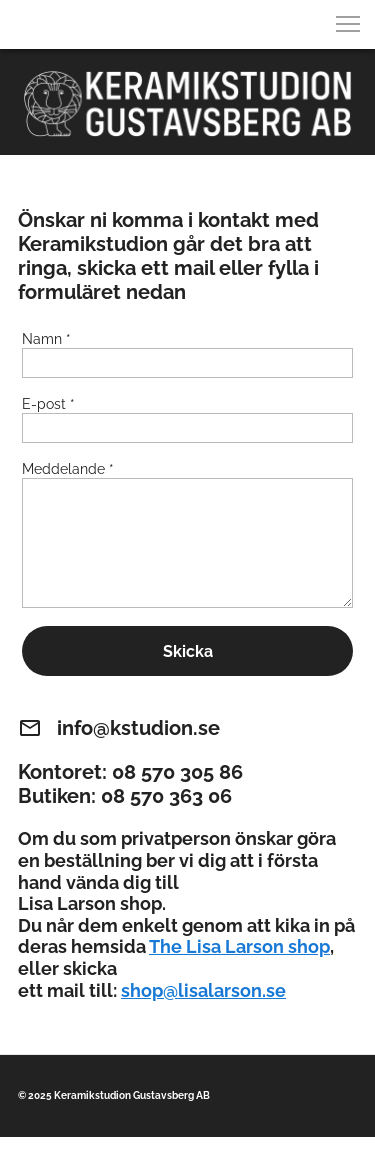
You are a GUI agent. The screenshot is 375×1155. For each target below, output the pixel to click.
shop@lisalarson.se (203, 990)
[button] (348, 24)
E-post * (48, 404)
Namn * (46, 339)
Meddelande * (68, 469)
